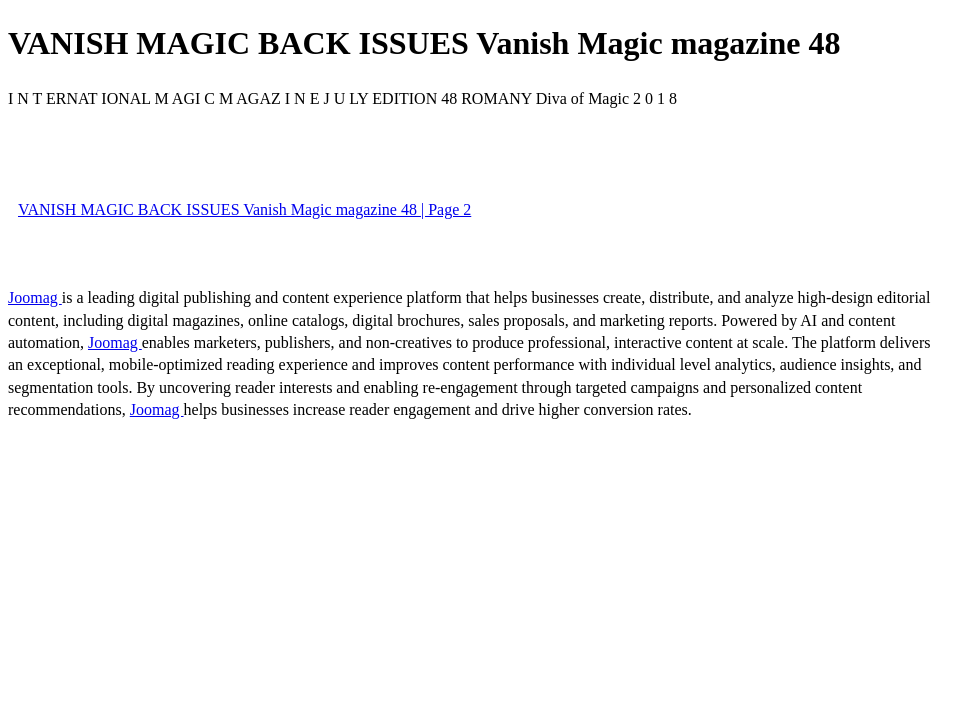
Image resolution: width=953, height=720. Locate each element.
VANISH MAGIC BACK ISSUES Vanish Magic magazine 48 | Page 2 (244, 209)
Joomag (35, 297)
